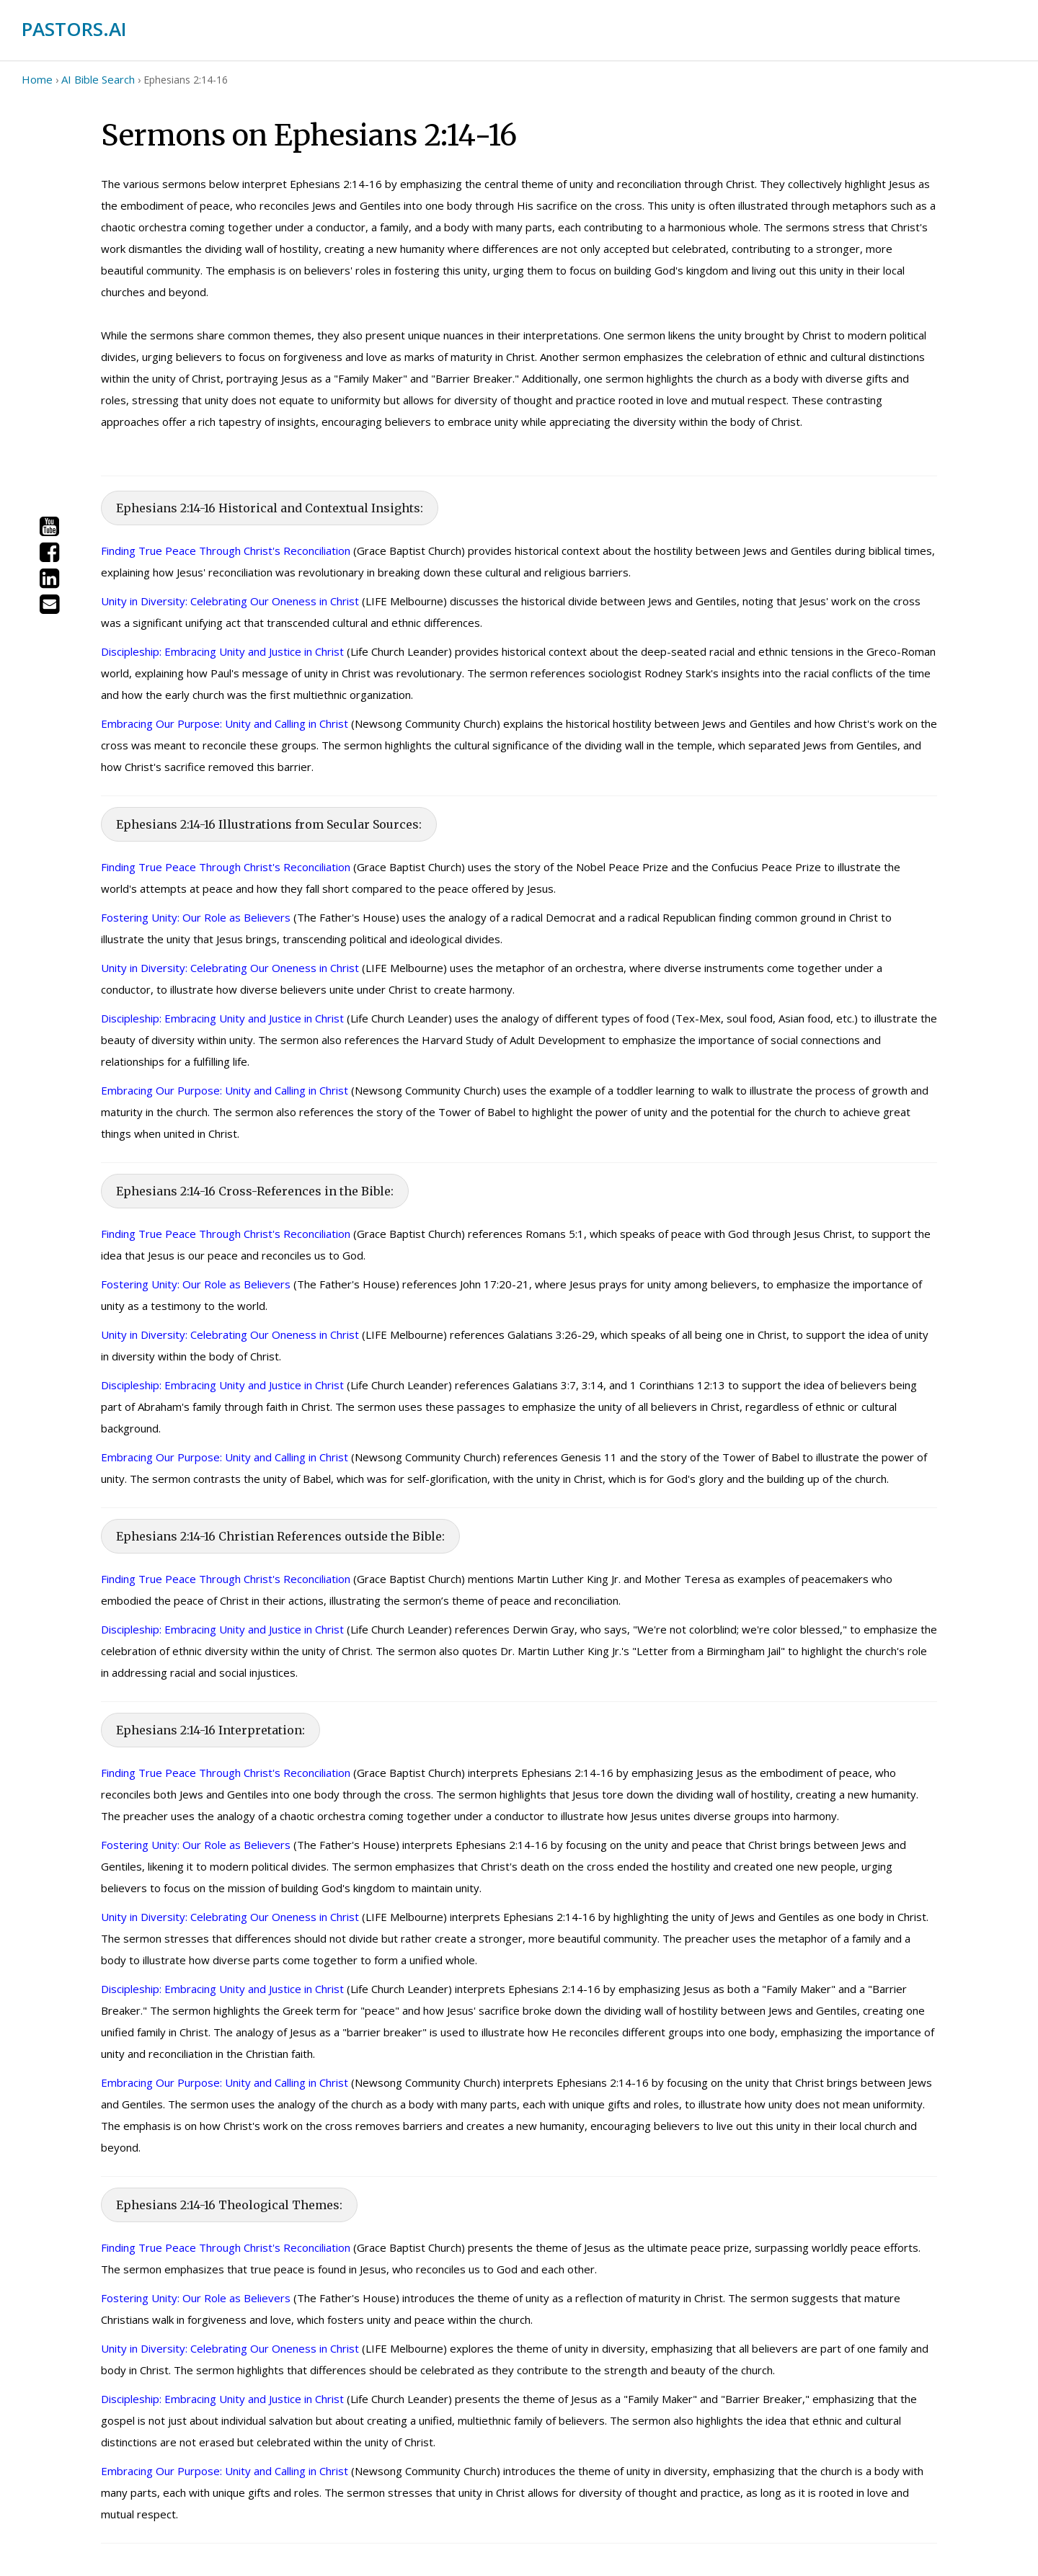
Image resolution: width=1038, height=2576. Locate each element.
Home (37, 79)
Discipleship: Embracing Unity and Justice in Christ (222, 651)
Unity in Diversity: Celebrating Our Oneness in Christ (230, 601)
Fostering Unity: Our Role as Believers (195, 917)
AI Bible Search (98, 79)
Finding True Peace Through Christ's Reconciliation (225, 550)
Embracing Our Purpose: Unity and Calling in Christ (224, 723)
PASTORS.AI (74, 29)
